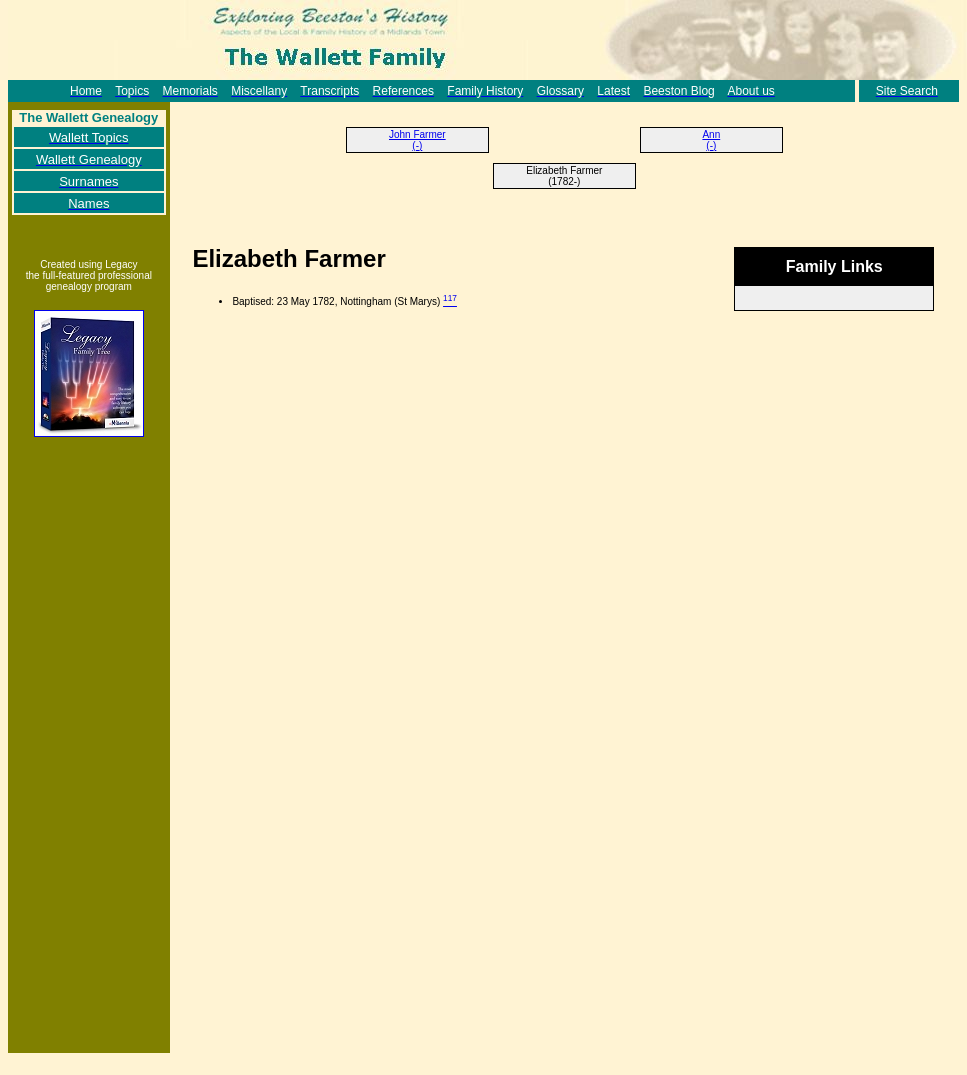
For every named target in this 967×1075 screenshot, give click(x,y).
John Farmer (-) (417, 140)
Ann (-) (711, 140)
